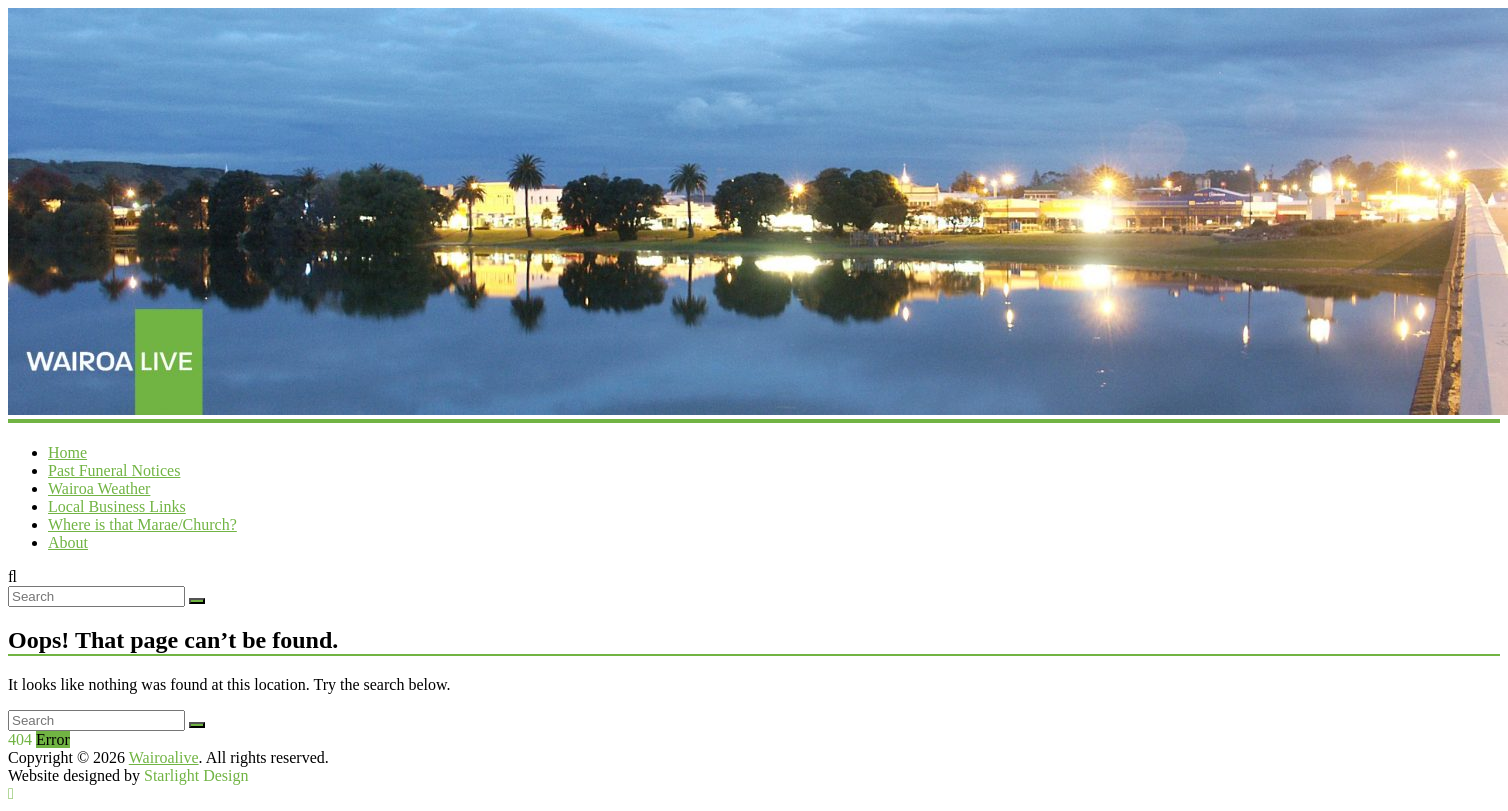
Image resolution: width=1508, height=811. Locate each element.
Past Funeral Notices (114, 470)
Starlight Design (196, 775)
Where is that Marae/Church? (142, 524)
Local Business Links (117, 506)
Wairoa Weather (99, 488)
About (68, 542)
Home (67, 452)
